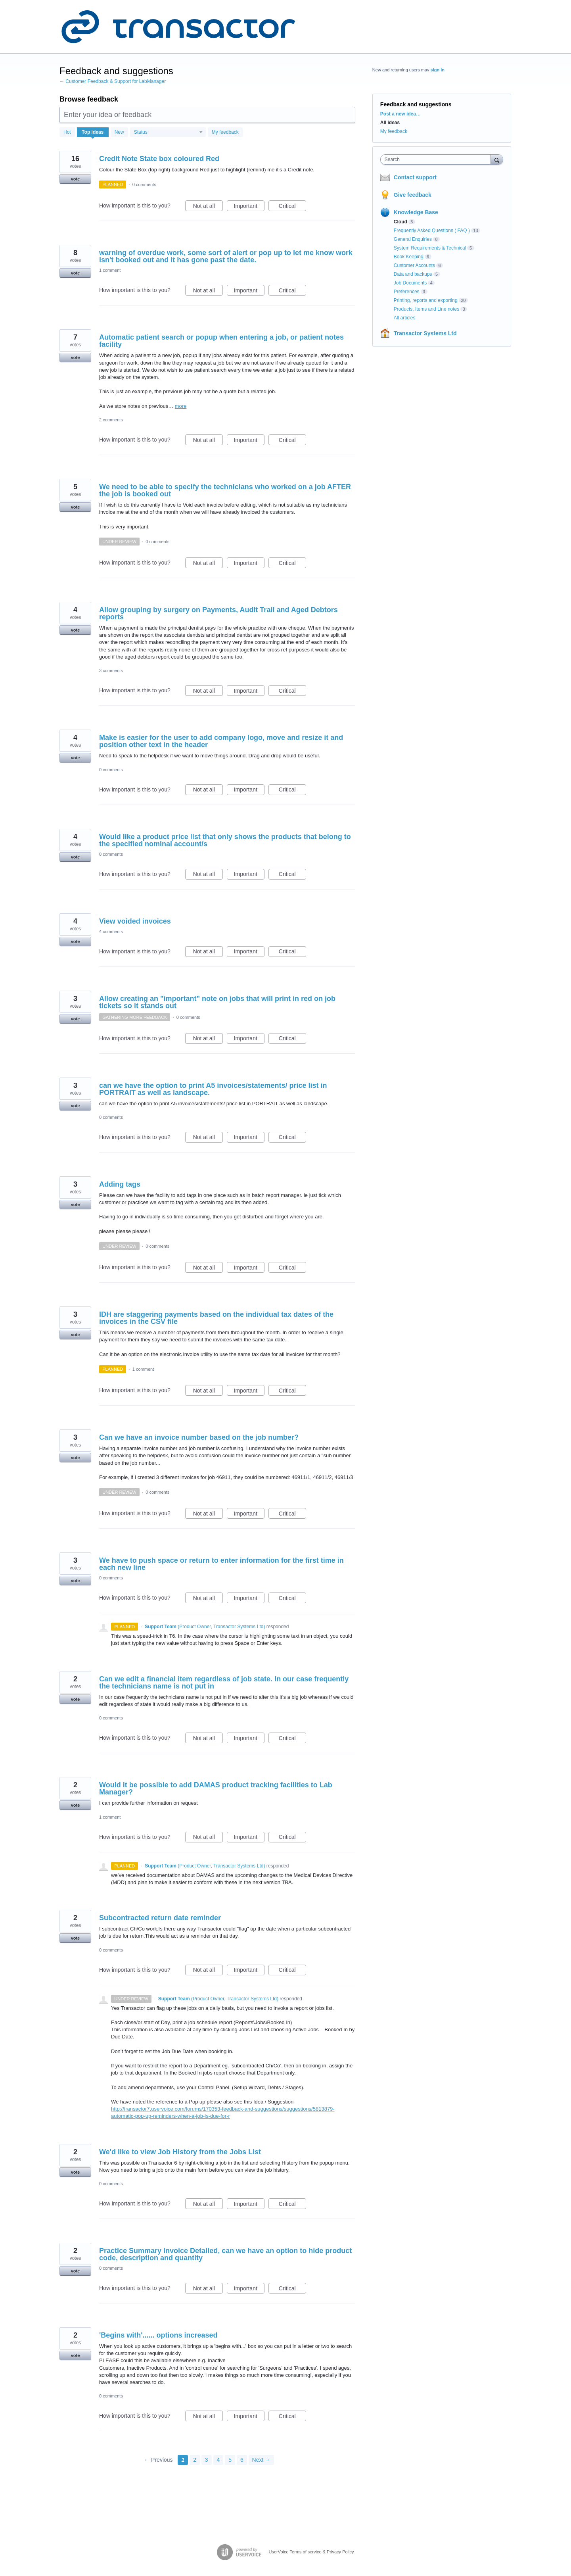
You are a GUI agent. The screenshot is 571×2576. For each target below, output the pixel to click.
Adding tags (119, 1184)
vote (75, 179)
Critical (292, 207)
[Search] (497, 159)
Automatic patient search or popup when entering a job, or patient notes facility (221, 340)
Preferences (407, 291)
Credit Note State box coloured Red (159, 159)
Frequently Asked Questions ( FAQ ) (432, 230)
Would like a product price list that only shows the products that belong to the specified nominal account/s (225, 840)
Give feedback (412, 195)
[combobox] (437, 159)
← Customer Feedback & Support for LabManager (112, 81)
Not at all (208, 207)
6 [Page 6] (241, 2460)
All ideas (390, 122)
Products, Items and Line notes (426, 309)
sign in (438, 69)
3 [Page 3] (206, 2460)
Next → (261, 2460)
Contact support (415, 177)
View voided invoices (135, 921)
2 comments (111, 419)
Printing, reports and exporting (426, 300)
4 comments (111, 931)
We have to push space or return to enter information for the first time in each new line (221, 1563)
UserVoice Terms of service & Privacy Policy (311, 2551)
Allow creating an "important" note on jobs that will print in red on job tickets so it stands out (217, 1002)
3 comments (111, 670)
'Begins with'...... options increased (158, 2335)
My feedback (225, 132)
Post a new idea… (400, 114)
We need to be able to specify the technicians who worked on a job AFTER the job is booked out (225, 490)
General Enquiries (413, 239)
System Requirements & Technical (430, 248)
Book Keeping (408, 256)
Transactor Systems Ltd (425, 333)
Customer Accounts (414, 265)
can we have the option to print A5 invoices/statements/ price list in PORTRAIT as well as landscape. (213, 1089)
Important (249, 207)
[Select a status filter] (168, 132)
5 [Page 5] (230, 2460)
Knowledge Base (416, 212)
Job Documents (410, 283)
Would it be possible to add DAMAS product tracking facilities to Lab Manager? (215, 1788)
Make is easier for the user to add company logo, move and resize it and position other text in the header (221, 741)
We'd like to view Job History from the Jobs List (180, 2152)
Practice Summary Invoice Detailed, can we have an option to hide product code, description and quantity (225, 2254)
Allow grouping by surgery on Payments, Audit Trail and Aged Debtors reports (218, 613)
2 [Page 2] (194, 2460)
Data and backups (413, 274)
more (181, 406)
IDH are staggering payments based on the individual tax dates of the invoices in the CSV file (216, 1317)
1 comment (110, 270)
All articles (405, 318)
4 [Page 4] (218, 2460)
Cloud (400, 222)
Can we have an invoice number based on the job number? (199, 1437)
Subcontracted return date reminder (160, 1918)
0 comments (144, 184)
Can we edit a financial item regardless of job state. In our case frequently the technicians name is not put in (224, 1682)
